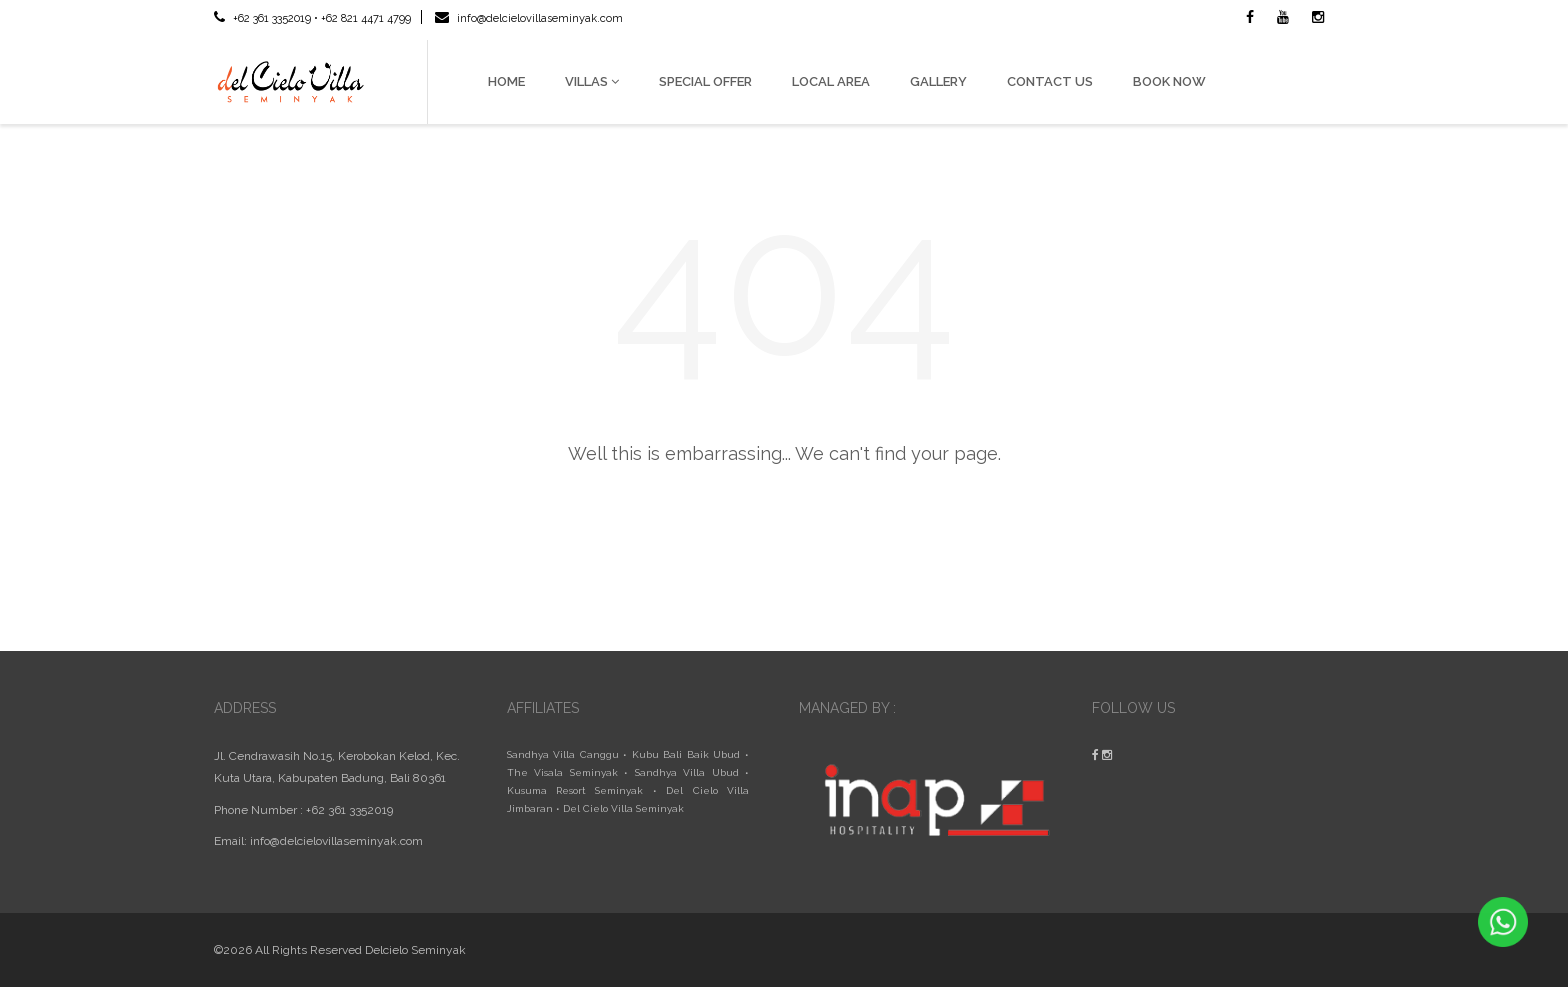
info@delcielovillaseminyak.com (529, 18)
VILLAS (592, 81)
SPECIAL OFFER (705, 81)
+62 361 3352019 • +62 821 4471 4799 (312, 18)
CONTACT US (1050, 81)
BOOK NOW (1169, 81)
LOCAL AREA (831, 81)
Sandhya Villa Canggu (563, 754)
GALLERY (938, 81)
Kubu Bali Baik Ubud (686, 754)
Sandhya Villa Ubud (687, 772)
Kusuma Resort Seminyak (575, 790)
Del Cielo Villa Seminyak (623, 808)
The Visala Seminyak (562, 772)
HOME (506, 81)
